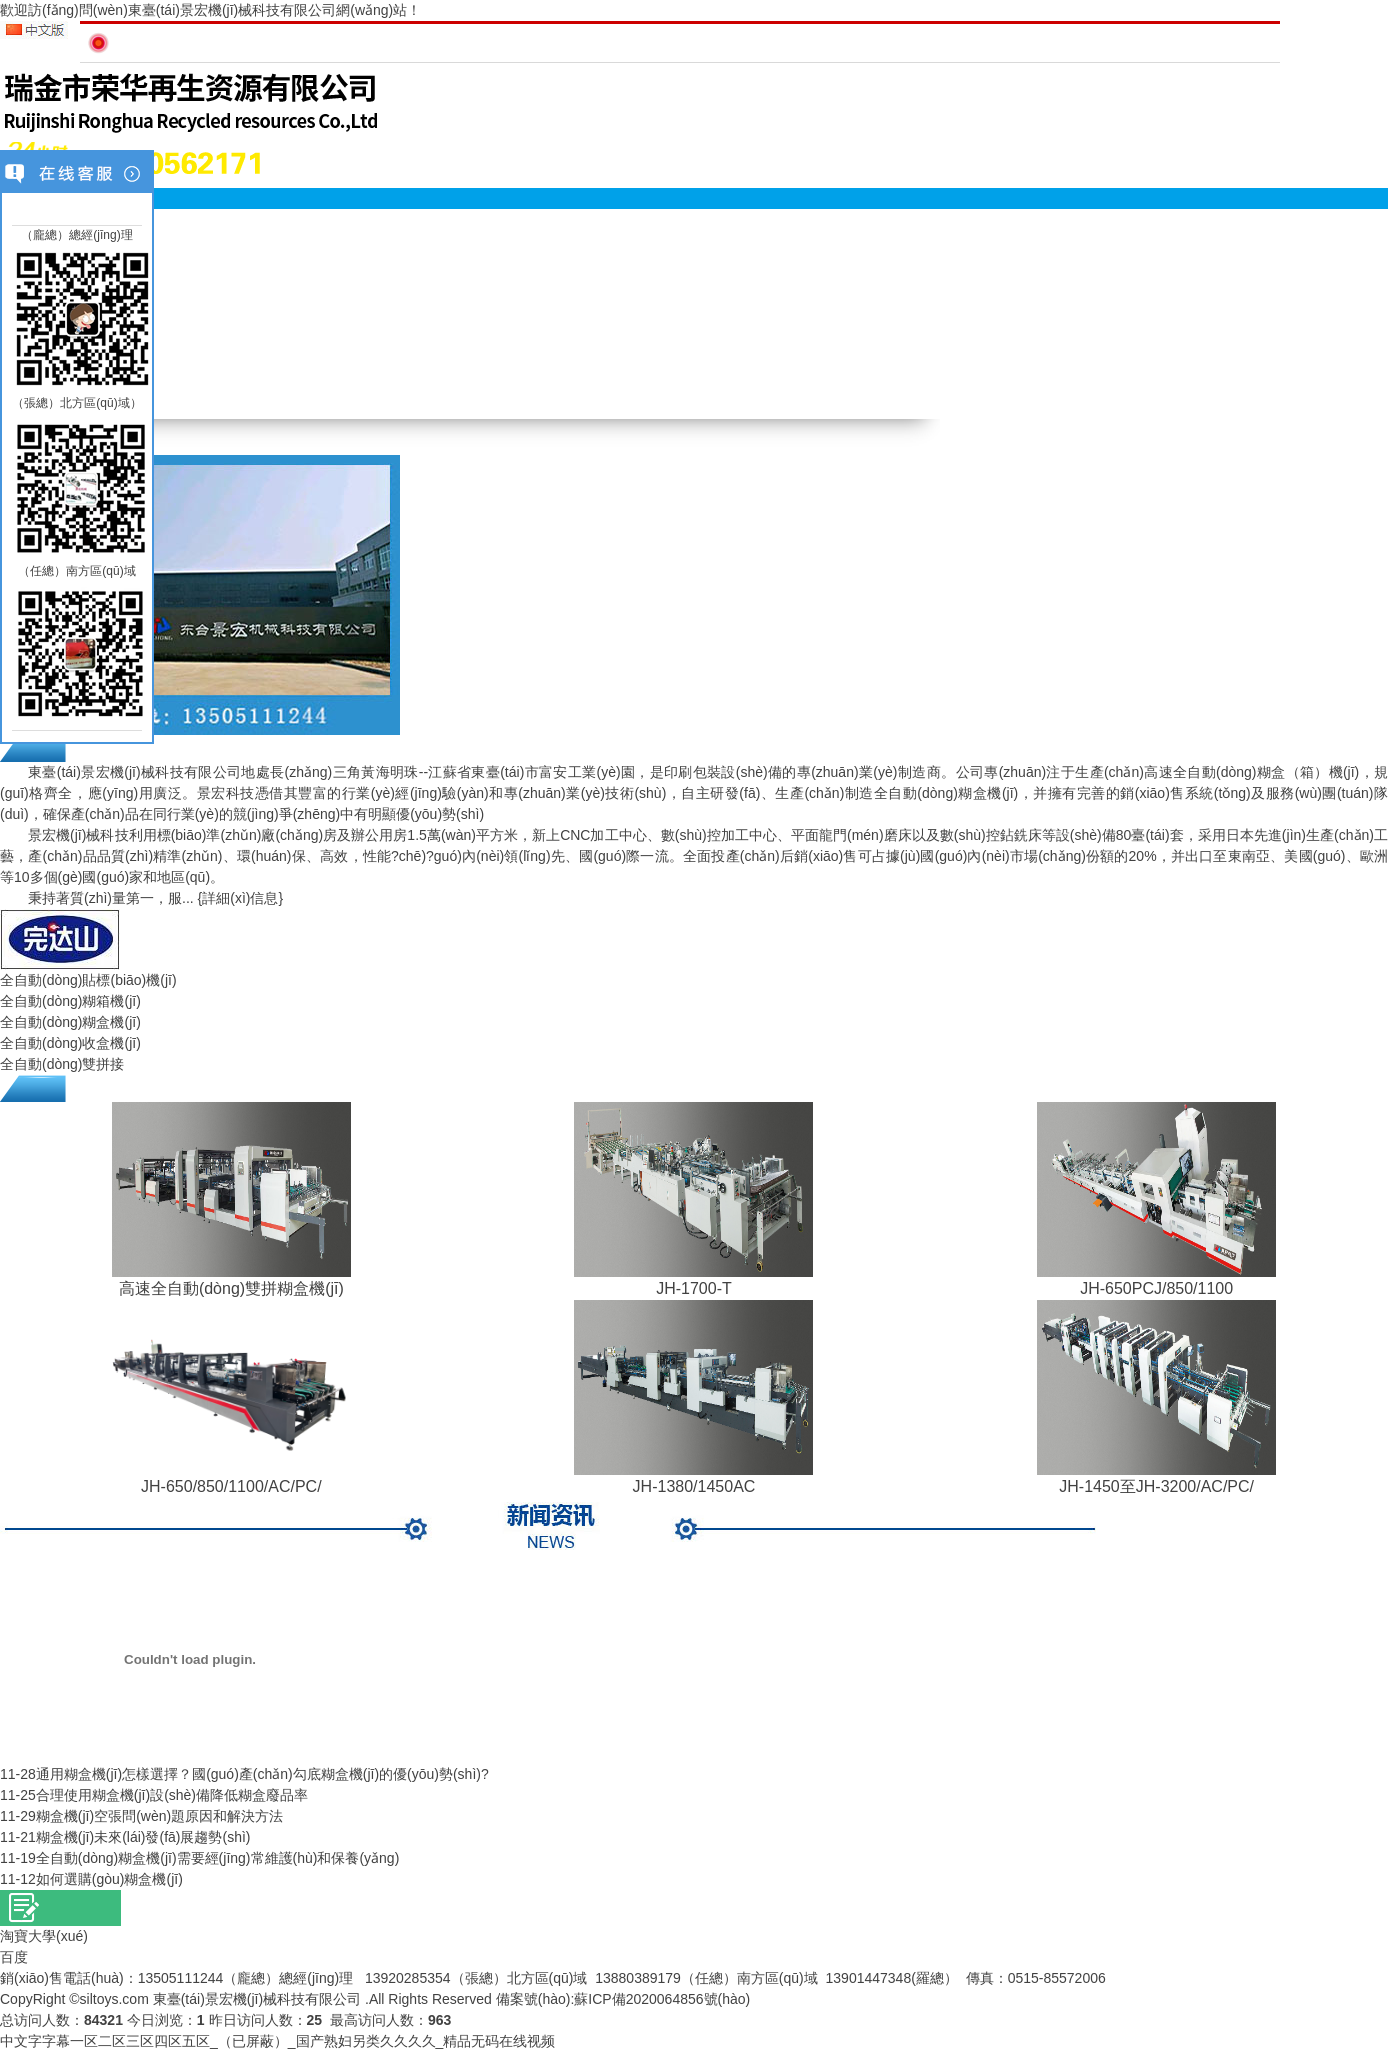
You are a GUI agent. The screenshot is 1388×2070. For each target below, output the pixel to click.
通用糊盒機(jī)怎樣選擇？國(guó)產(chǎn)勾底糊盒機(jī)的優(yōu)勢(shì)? (262, 1774)
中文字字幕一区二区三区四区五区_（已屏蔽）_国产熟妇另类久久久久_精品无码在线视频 (277, 2041)
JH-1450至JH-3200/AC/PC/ (1156, 1486)
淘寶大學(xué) (44, 1936)
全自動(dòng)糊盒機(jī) (70, 1022)
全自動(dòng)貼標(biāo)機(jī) (88, 980)
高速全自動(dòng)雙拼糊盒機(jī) (231, 1288)
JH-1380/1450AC (694, 1486)
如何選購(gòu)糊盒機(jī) (109, 1879)
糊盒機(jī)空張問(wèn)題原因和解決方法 (159, 1816)
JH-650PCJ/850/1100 (1156, 1288)
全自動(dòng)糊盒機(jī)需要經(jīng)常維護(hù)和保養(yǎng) (217, 1858)
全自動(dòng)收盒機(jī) (70, 1043)
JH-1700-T (694, 1288)
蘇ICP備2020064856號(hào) (662, 1999)
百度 (14, 1957)
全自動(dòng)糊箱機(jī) (70, 1001)
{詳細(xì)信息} (241, 898)
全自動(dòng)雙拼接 (62, 1064)
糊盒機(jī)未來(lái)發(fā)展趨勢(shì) (143, 1837)
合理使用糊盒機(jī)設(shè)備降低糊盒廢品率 (172, 1795)
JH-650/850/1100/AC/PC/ (231, 1486)
